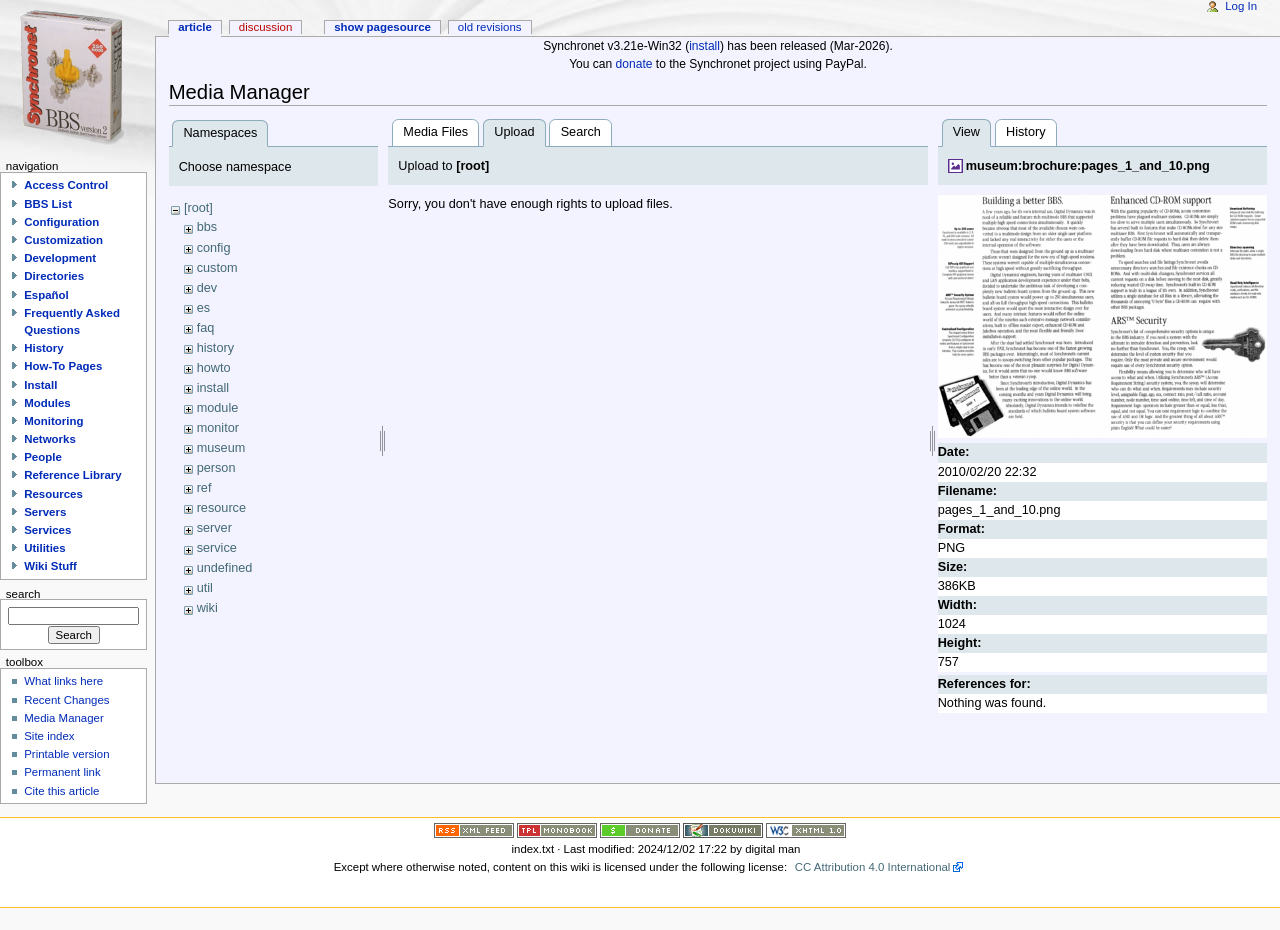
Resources (53, 494)
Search (581, 132)
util (205, 588)
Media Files (435, 132)
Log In (1241, 6)
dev (207, 288)
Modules (47, 403)
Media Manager (64, 718)
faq (206, 328)
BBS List (48, 204)
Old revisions (490, 27)
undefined (225, 568)
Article (195, 27)
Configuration (61, 222)
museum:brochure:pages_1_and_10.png (1088, 166)
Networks (50, 439)
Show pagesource (382, 27)
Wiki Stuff (50, 566)
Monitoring (53, 421)
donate (634, 64)
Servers (45, 512)
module (218, 408)
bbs (207, 227)
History (1025, 132)
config (214, 248)
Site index (49, 736)
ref (204, 488)
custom (217, 268)
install (704, 46)
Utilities (44, 548)
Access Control (66, 185)
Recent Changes (66, 700)
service (217, 548)
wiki (207, 608)
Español (46, 295)
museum (221, 448)
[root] (198, 208)
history (215, 348)
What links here (63, 681)
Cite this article (61, 791)
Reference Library (72, 475)
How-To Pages (63, 366)
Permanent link (62, 772)
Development (60, 258)
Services (47, 530)
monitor (218, 428)
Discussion (265, 27)
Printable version (66, 754)
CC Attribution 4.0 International (873, 867)
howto (214, 368)
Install (40, 385)
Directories (54, 276)
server (214, 528)
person (216, 468)
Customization (63, 240)
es (203, 308)
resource (221, 508)
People (43, 457)
